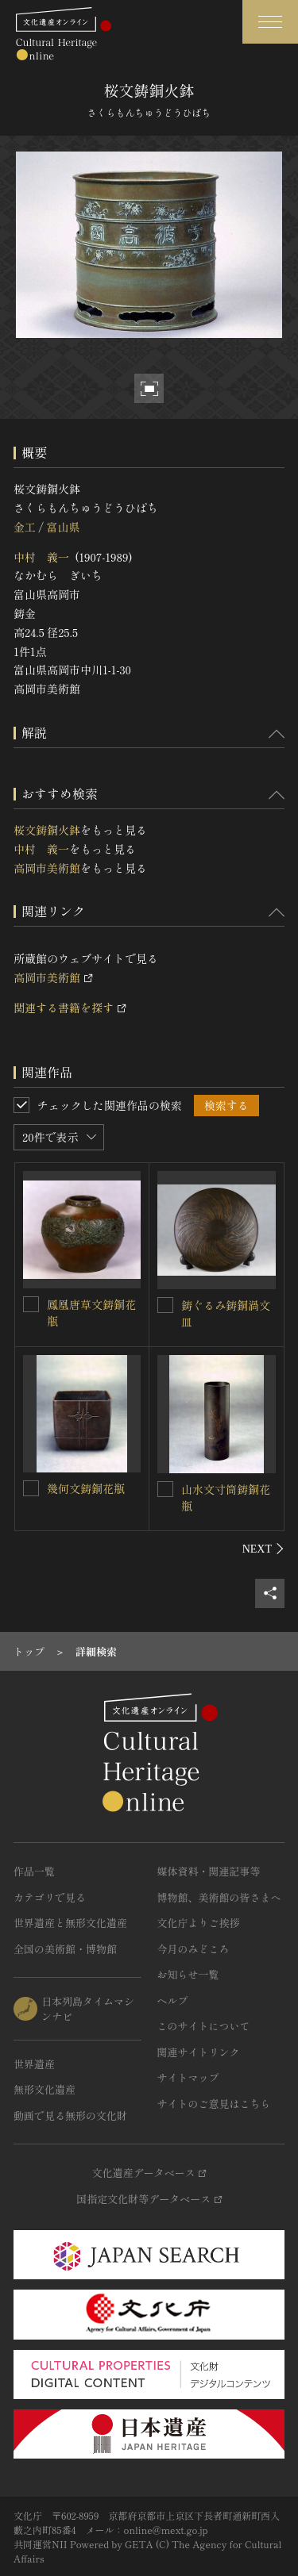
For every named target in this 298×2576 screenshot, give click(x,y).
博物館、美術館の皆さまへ (219, 1897)
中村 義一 (41, 557)
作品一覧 (34, 1871)
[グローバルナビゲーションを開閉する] (270, 22)
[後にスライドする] (263, 1548)
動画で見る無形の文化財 (70, 2115)
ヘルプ (172, 2000)
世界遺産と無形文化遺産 (70, 1922)
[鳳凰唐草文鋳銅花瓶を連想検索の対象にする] (31, 1304)
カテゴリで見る (50, 1897)
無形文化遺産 (44, 2089)
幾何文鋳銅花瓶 (86, 1488)
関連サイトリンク (198, 2052)
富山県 (62, 527)
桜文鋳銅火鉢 (47, 830)
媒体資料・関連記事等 (209, 1871)
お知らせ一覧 (188, 1974)
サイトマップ (188, 2077)
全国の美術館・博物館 (65, 1948)
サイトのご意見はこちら (214, 2103)
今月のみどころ (193, 1948)
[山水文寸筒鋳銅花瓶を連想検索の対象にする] (165, 1489)
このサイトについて (203, 2025)
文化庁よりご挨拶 (198, 1922)
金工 (25, 527)
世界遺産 (34, 2063)
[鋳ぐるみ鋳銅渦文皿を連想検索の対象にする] (165, 1305)
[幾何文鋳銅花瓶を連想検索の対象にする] (31, 1488)
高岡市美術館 (47, 868)
